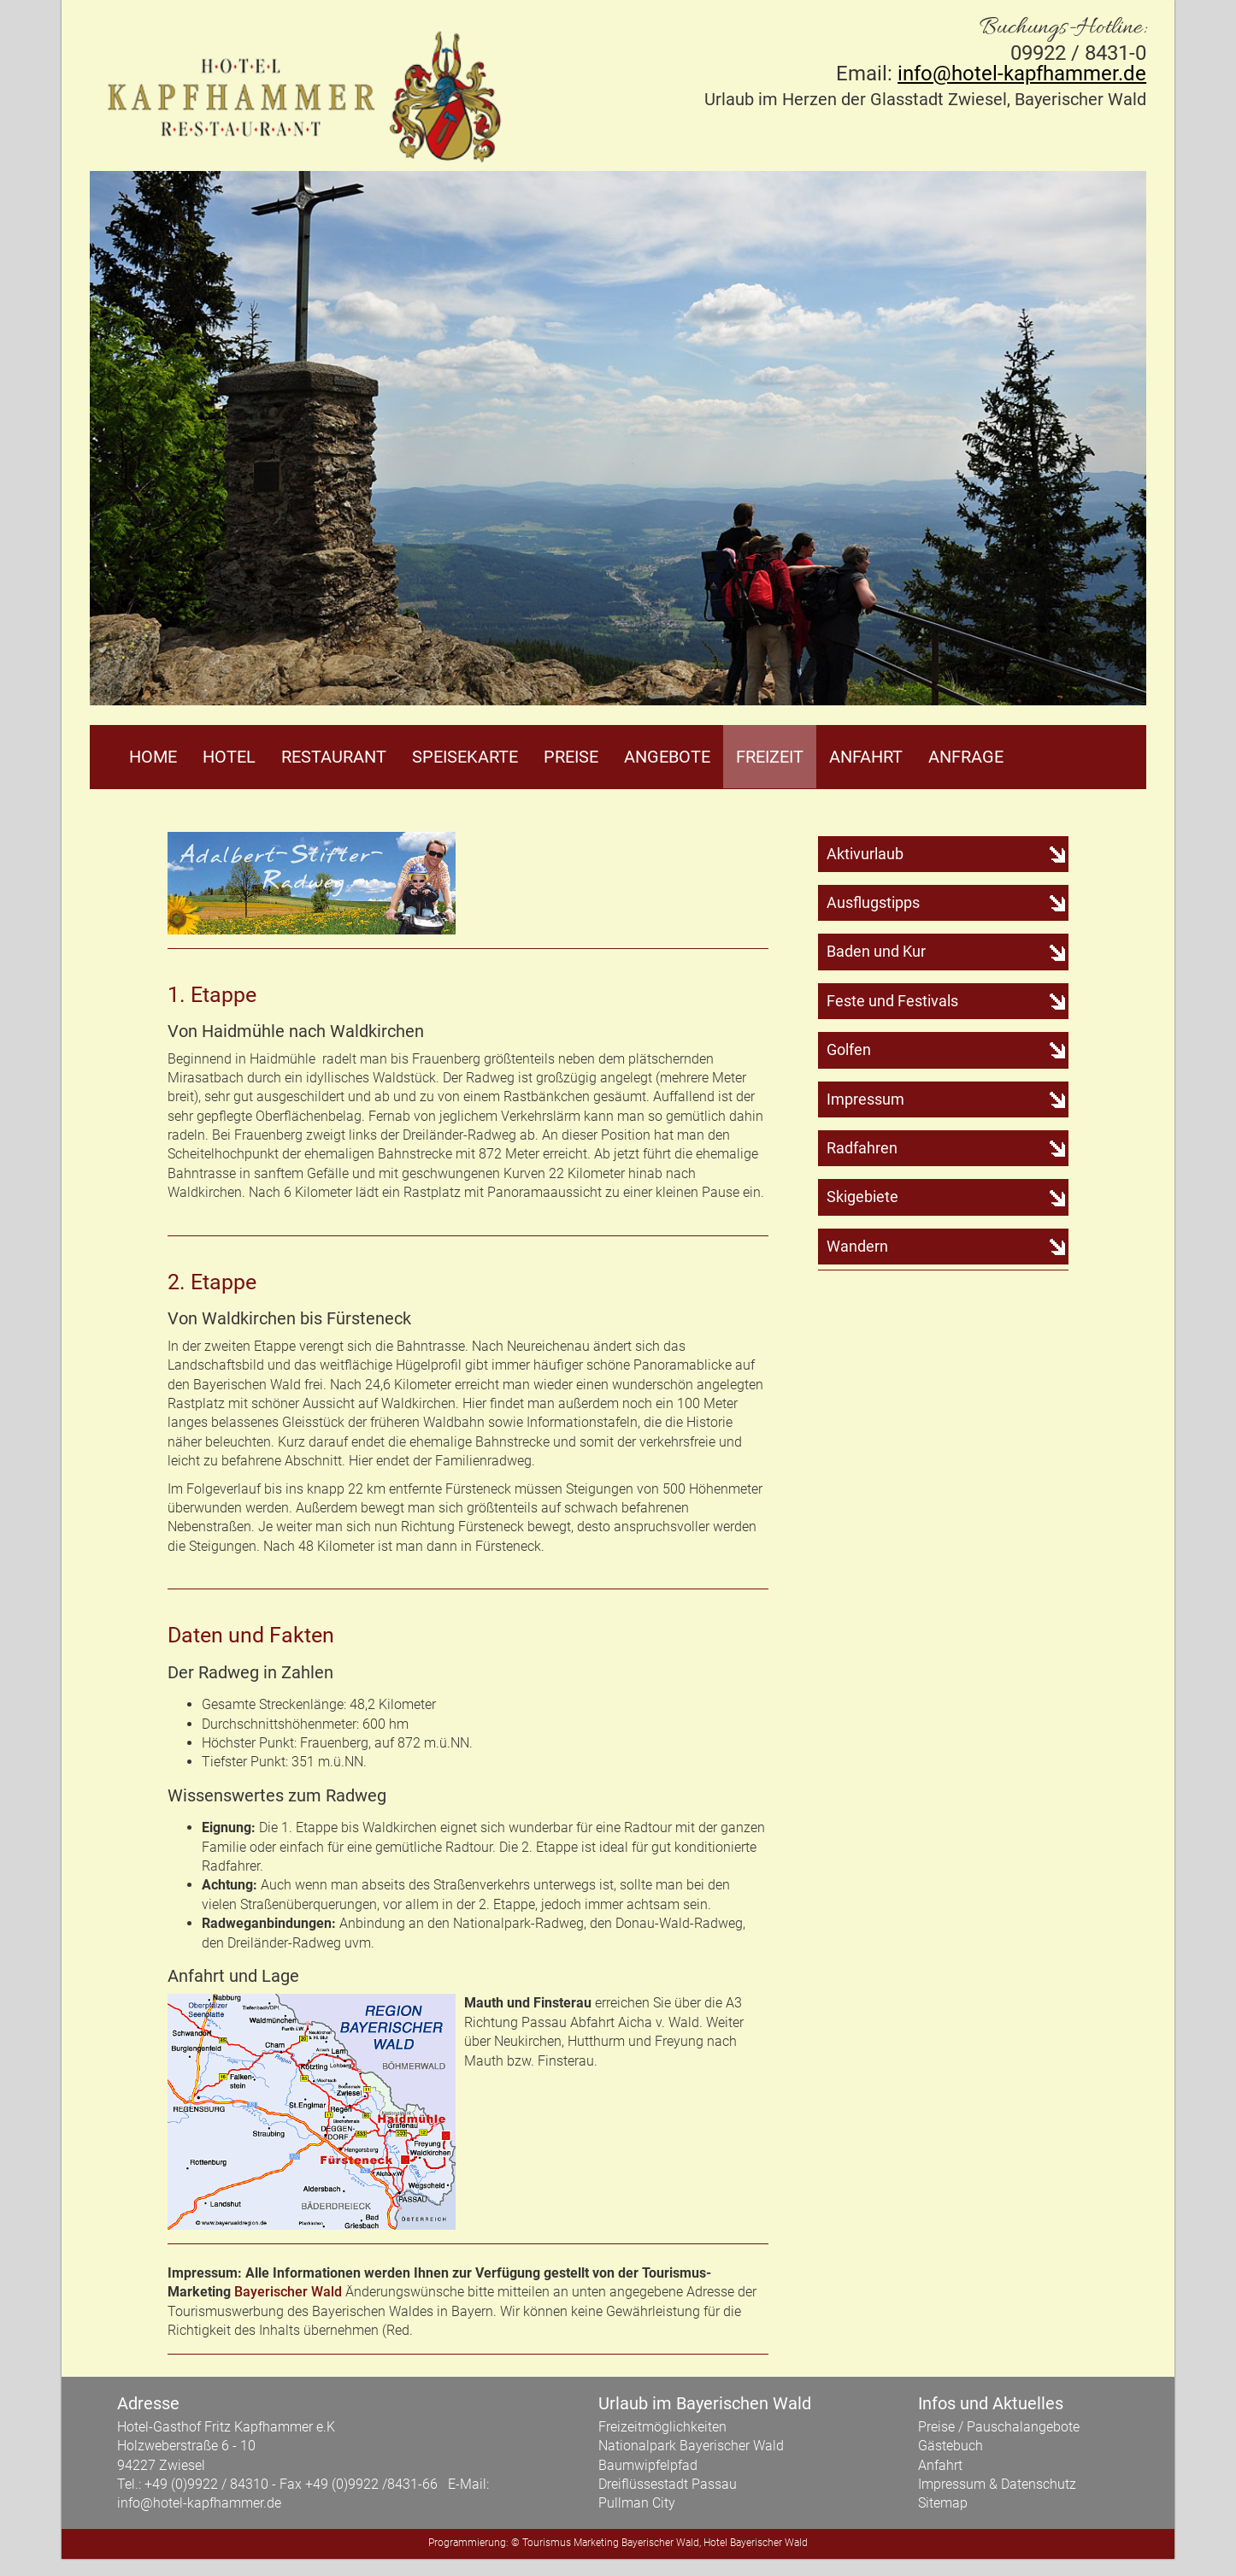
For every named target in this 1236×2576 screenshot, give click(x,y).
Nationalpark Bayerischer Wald (691, 2445)
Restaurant (333, 756)
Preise (571, 756)
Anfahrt (866, 756)
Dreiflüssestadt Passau (667, 2484)
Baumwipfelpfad (647, 2465)
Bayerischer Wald (288, 2292)
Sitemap (943, 2504)
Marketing (596, 2543)
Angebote (667, 756)
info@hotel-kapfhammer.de (1022, 73)
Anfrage (966, 756)
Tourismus (546, 2543)
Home (153, 756)
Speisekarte (465, 756)
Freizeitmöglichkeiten (662, 2427)
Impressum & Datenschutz (997, 2484)
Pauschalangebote (1023, 2427)
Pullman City (636, 2504)
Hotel (229, 756)
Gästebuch (950, 2445)
